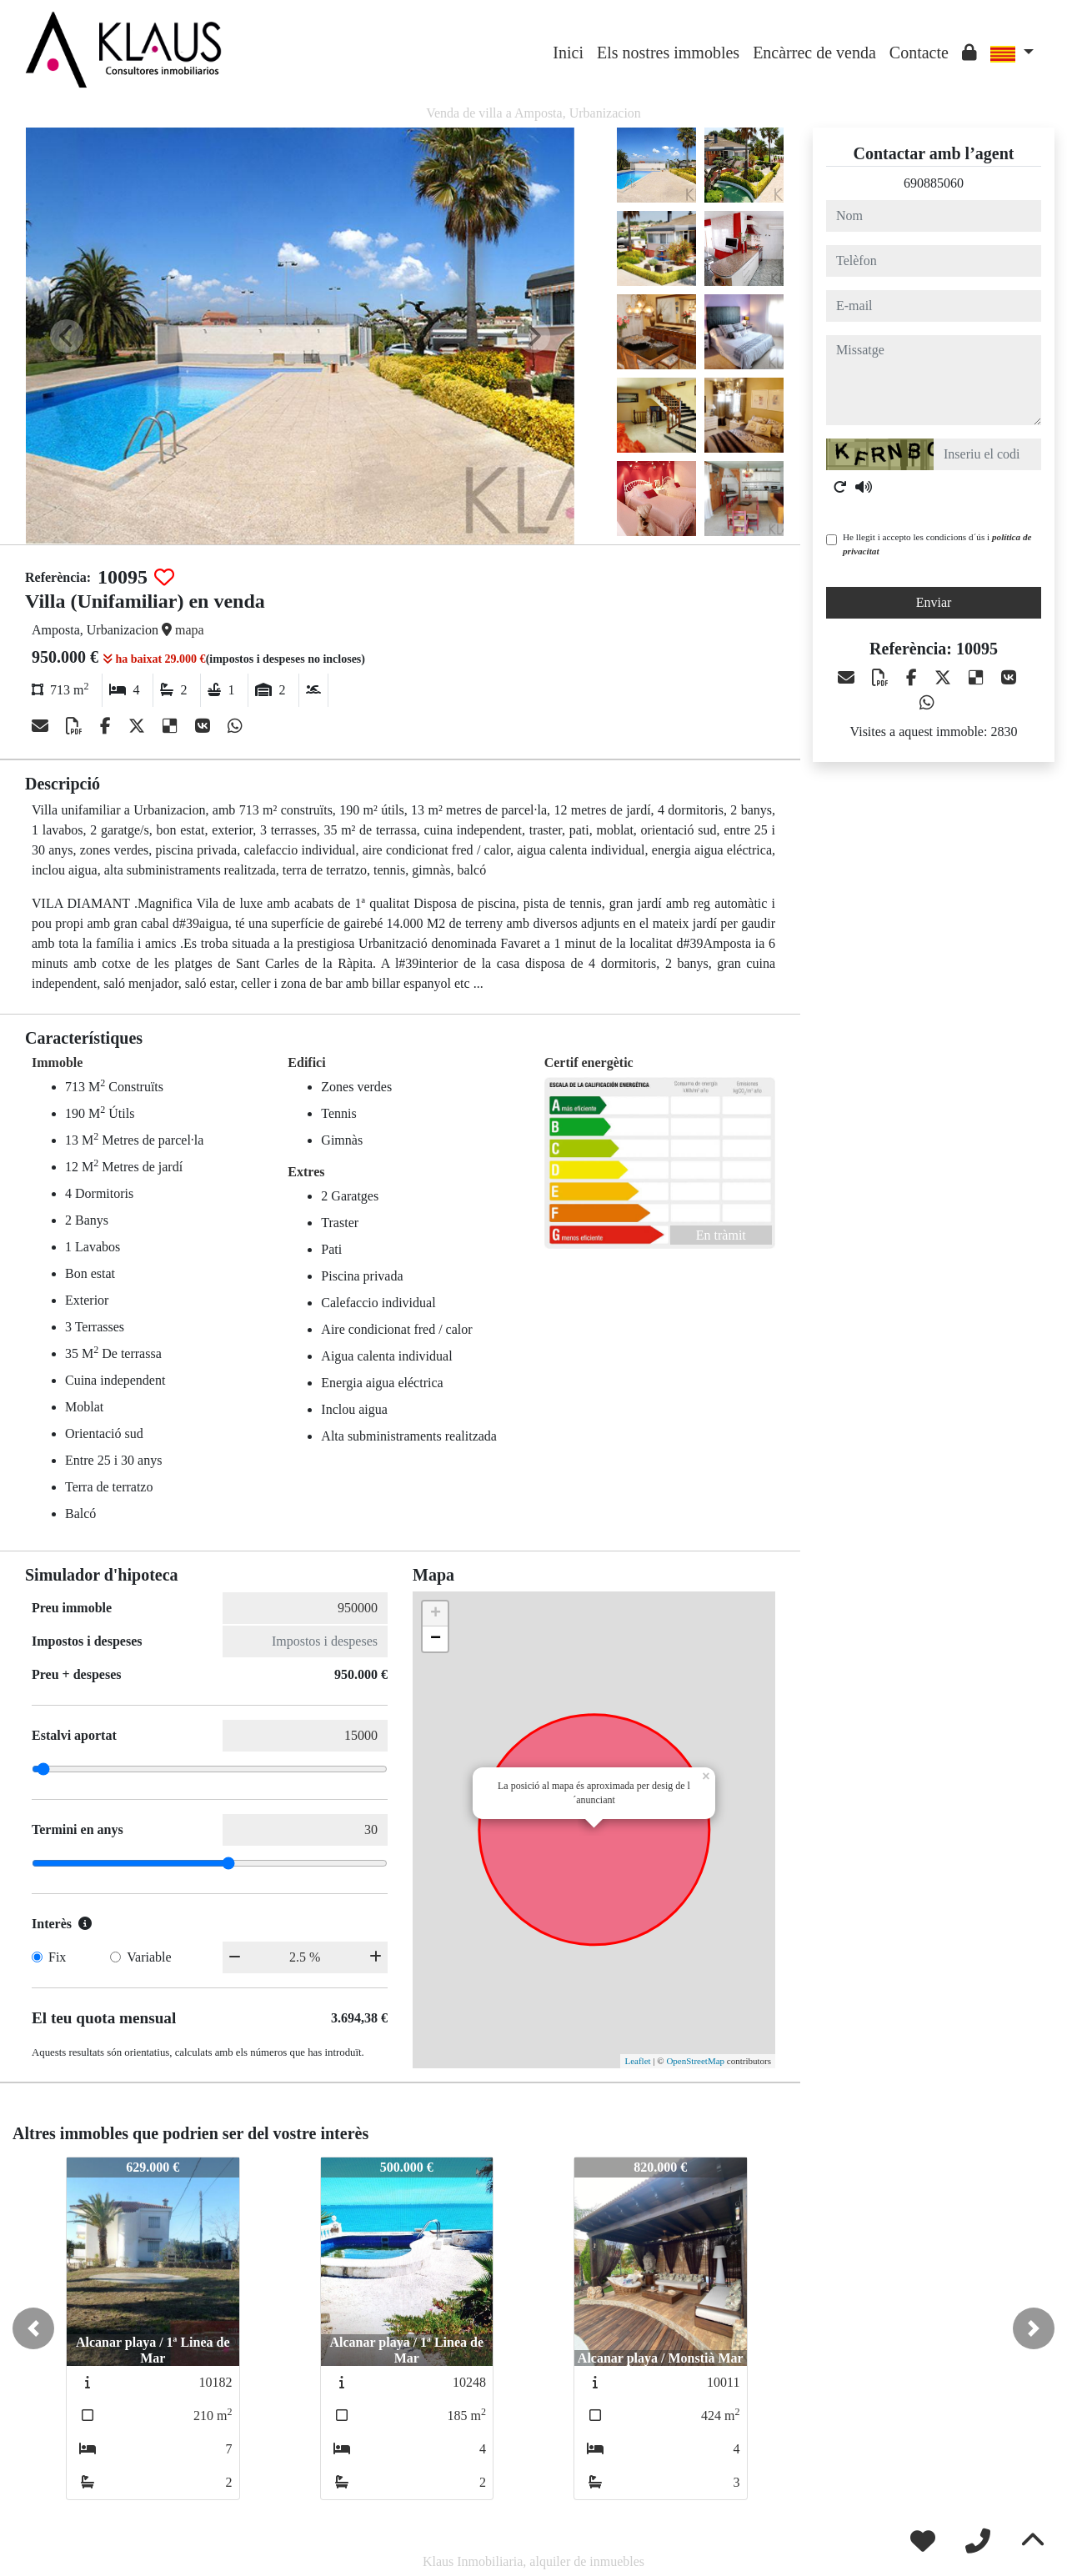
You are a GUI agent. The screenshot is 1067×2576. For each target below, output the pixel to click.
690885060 (934, 183)
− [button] (435, 1638)
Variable (149, 1957)
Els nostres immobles (668, 52)
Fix (57, 1957)
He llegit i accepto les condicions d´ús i (937, 544)
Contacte (919, 52)
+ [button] (435, 1613)
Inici (568, 52)
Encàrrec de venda (814, 52)
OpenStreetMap (695, 2061)
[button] (33, 2328)
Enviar (934, 602)
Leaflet (637, 2061)
